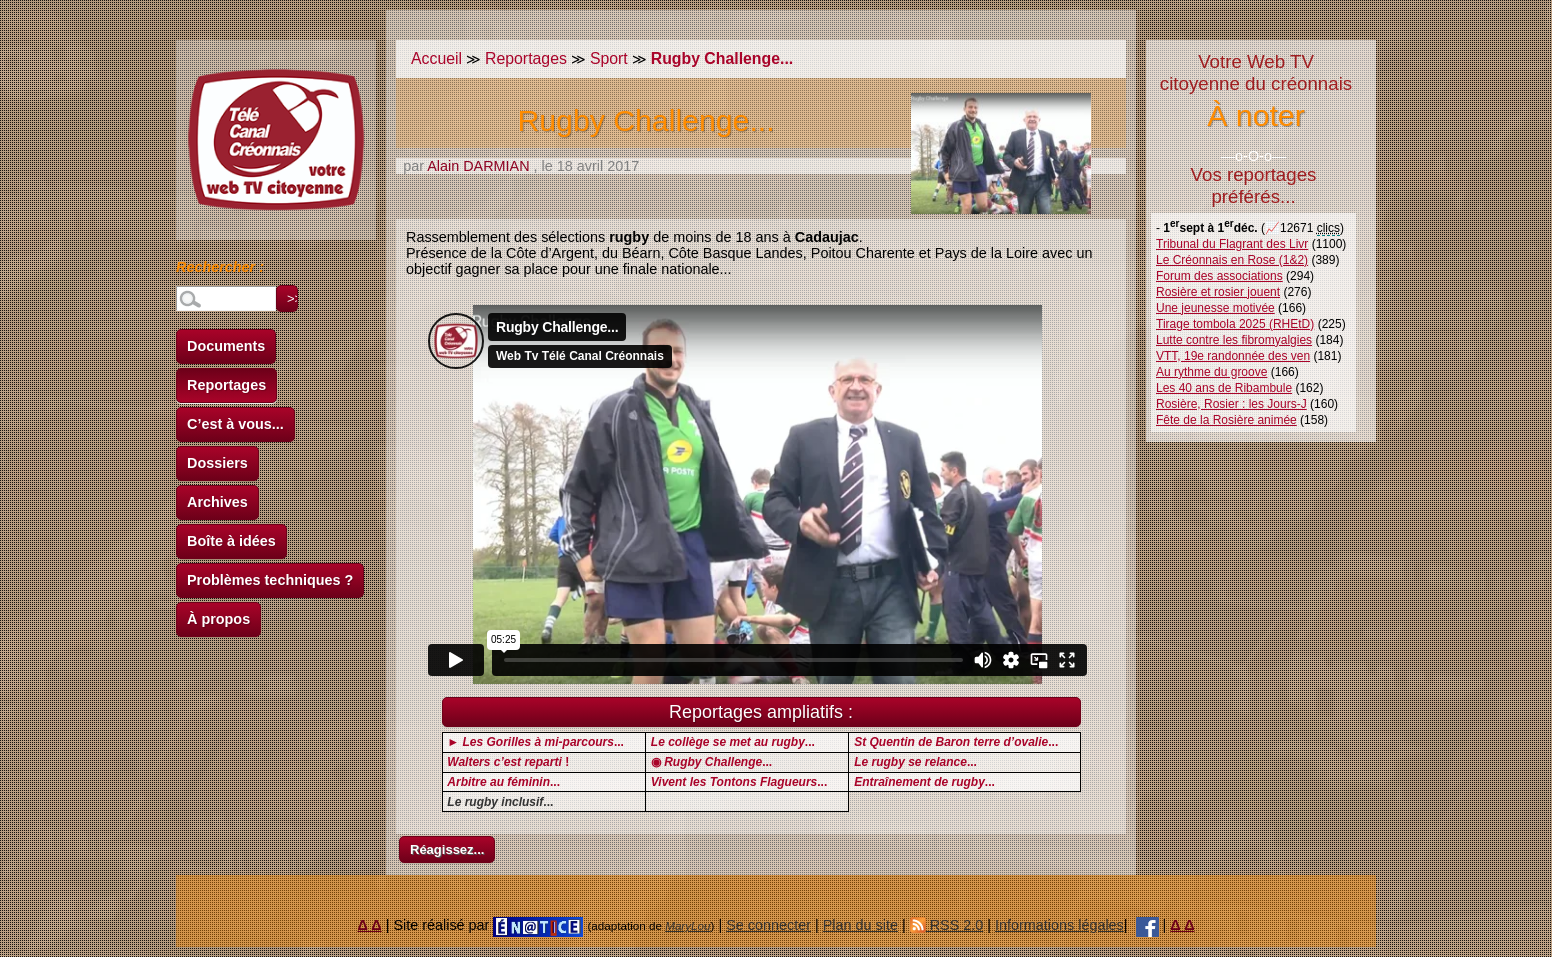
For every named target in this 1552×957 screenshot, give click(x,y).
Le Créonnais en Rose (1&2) (1232, 260)
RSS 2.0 (947, 925)
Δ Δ (370, 925)
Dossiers (217, 463)
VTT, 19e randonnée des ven (1233, 356)
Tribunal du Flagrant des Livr (1232, 244)
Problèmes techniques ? (270, 580)
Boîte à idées (231, 541)
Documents (226, 346)
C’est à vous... (235, 424)
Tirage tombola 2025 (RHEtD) (1235, 324)
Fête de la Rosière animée (1226, 420)
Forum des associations (1219, 276)
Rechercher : (220, 270)
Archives (217, 502)
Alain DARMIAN (478, 166)
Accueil (436, 58)
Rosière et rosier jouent (1218, 292)
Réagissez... (447, 849)
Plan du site (860, 925)
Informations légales (1059, 925)
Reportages (226, 385)
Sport (609, 58)
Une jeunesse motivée (1215, 308)
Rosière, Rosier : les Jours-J (1231, 404)
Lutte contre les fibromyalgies (1234, 340)
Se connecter (768, 925)
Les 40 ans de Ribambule (1224, 388)
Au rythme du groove (1211, 372)
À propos (218, 619)
